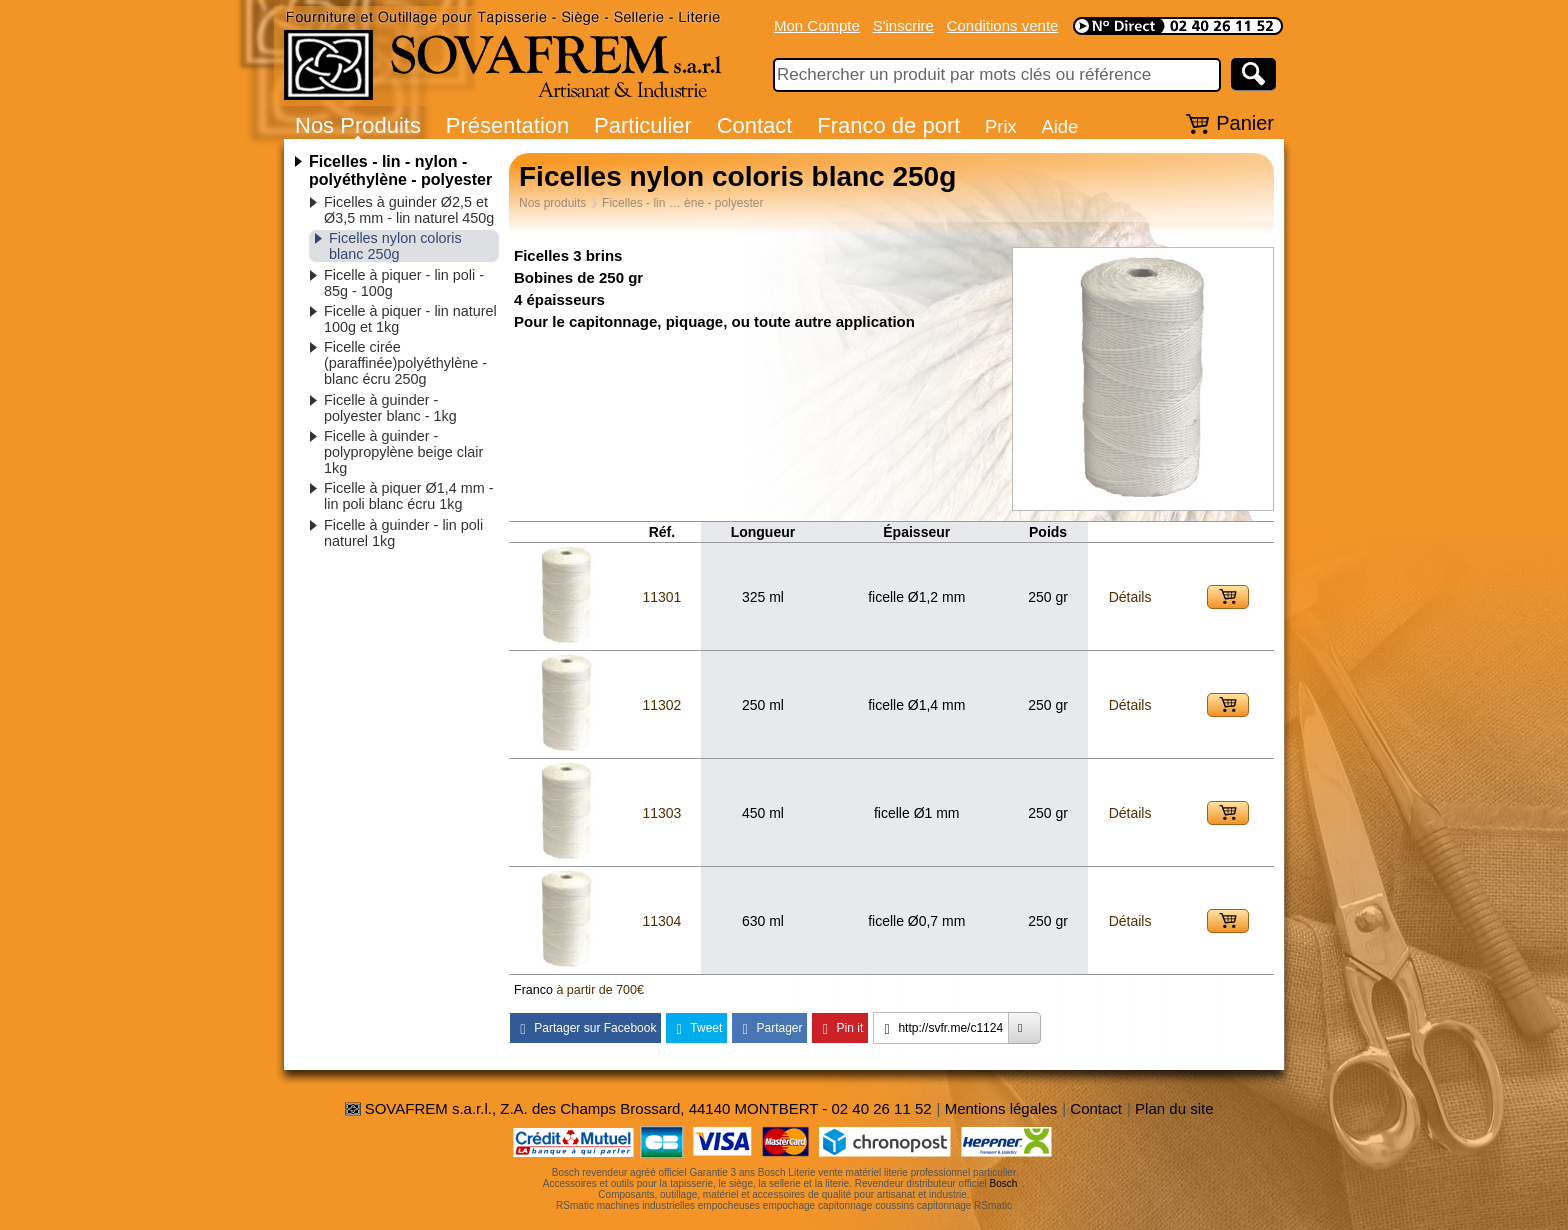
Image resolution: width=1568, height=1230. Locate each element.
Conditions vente (1003, 25)
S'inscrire (903, 25)
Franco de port (888, 125)
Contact (755, 125)
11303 (661, 813)
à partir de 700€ (600, 990)
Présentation (508, 125)
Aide (1059, 126)
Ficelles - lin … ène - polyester (682, 203)
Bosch (1004, 1183)
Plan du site (1174, 1108)
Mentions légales (1001, 1108)
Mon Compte (817, 25)
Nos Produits (358, 125)
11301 (661, 597)
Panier (1245, 123)
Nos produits (552, 203)
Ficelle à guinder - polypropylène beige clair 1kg (403, 452)
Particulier (643, 125)
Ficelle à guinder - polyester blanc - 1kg (390, 408)
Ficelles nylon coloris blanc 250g (395, 246)
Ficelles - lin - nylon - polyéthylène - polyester (400, 170)
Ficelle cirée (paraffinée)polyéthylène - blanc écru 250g (405, 363)
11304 (661, 921)
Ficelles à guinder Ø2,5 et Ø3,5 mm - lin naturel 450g (409, 210)
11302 (661, 705)
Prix (1001, 126)
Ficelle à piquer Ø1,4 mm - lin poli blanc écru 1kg (409, 496)
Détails (1130, 597)
